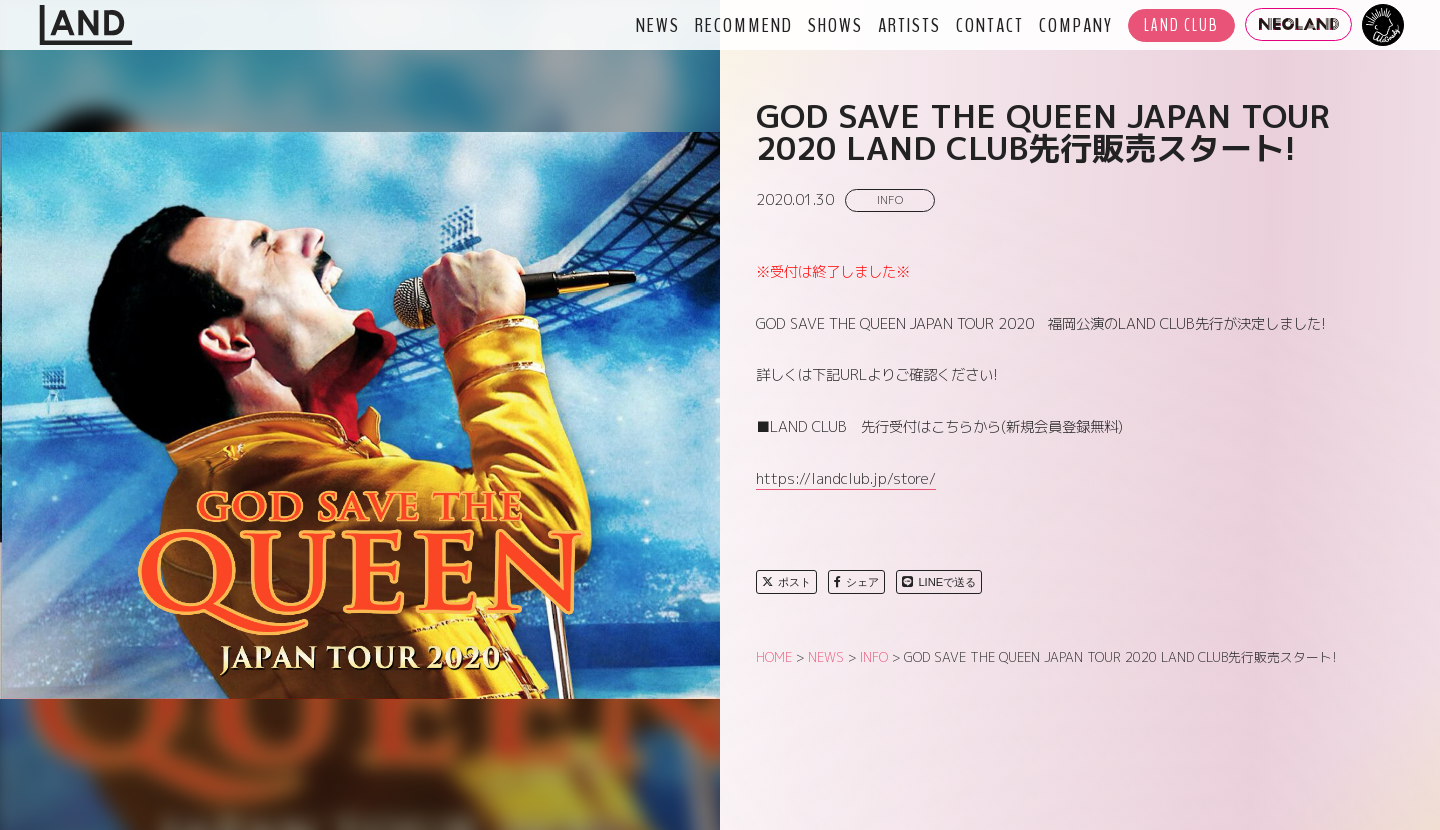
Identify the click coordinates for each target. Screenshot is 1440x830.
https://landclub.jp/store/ (846, 479)
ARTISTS (909, 25)
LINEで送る (939, 582)
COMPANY (1076, 25)
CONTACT (990, 25)
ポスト (786, 582)
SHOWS (835, 25)
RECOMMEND (744, 25)
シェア (856, 582)
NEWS (658, 25)
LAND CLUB (1181, 25)
